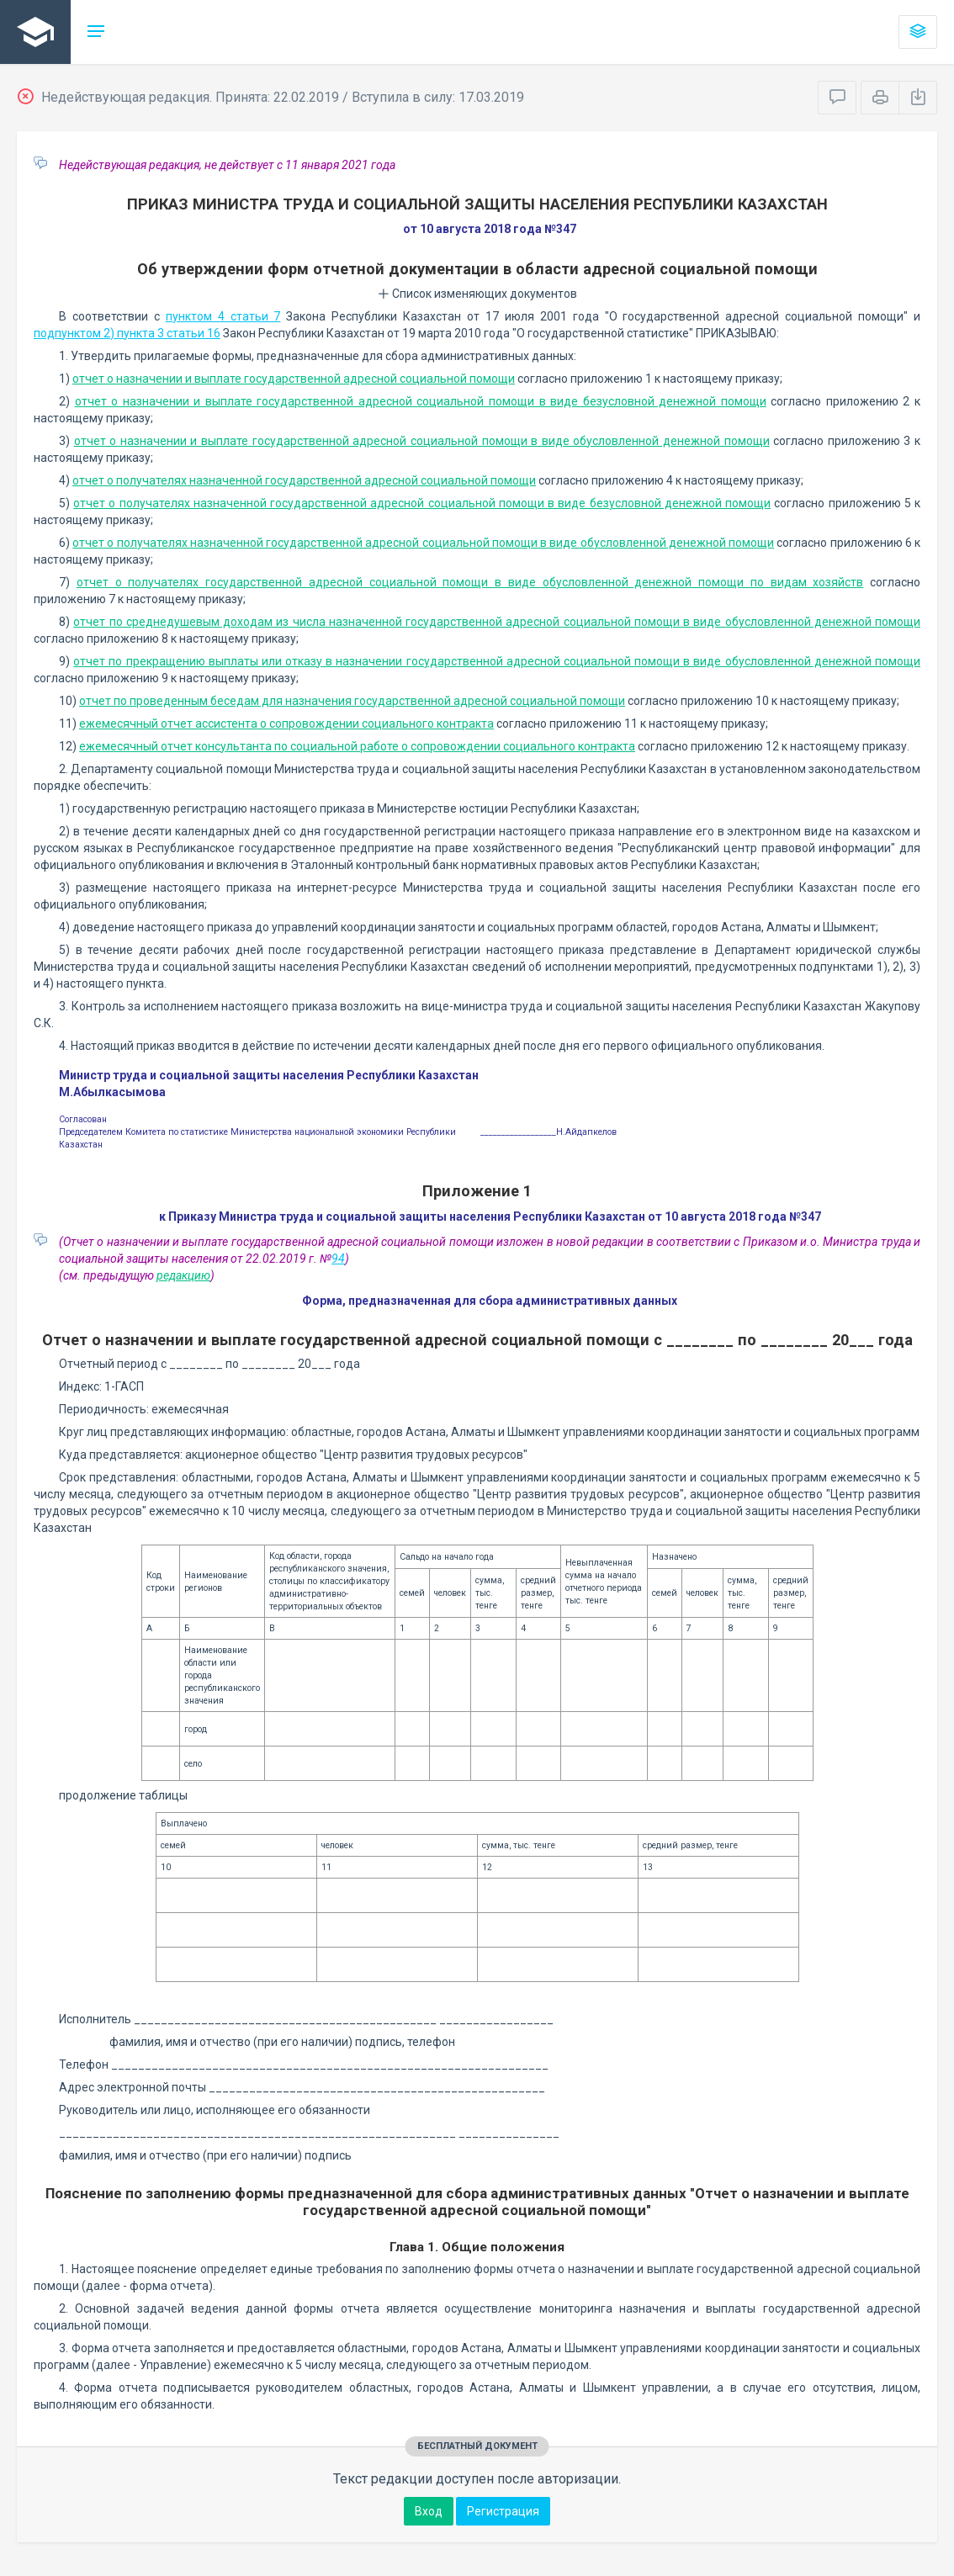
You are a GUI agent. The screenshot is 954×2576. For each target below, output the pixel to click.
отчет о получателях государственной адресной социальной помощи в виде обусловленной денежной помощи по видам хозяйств (470, 582)
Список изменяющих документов (477, 293)
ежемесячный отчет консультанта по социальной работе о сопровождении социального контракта (357, 746)
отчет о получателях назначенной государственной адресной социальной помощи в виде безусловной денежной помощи (422, 503)
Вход (429, 2511)
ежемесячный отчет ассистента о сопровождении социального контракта (286, 723)
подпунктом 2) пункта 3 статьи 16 (127, 333)
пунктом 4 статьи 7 (223, 316)
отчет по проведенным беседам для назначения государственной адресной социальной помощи (352, 701)
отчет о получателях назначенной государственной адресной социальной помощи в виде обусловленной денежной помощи (423, 542)
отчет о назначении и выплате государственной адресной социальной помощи (293, 378)
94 (338, 1258)
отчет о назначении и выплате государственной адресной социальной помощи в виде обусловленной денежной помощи (422, 441)
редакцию (183, 1275)
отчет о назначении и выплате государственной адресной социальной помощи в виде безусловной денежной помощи (420, 401)
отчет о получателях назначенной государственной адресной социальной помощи (304, 480)
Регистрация (503, 2511)
